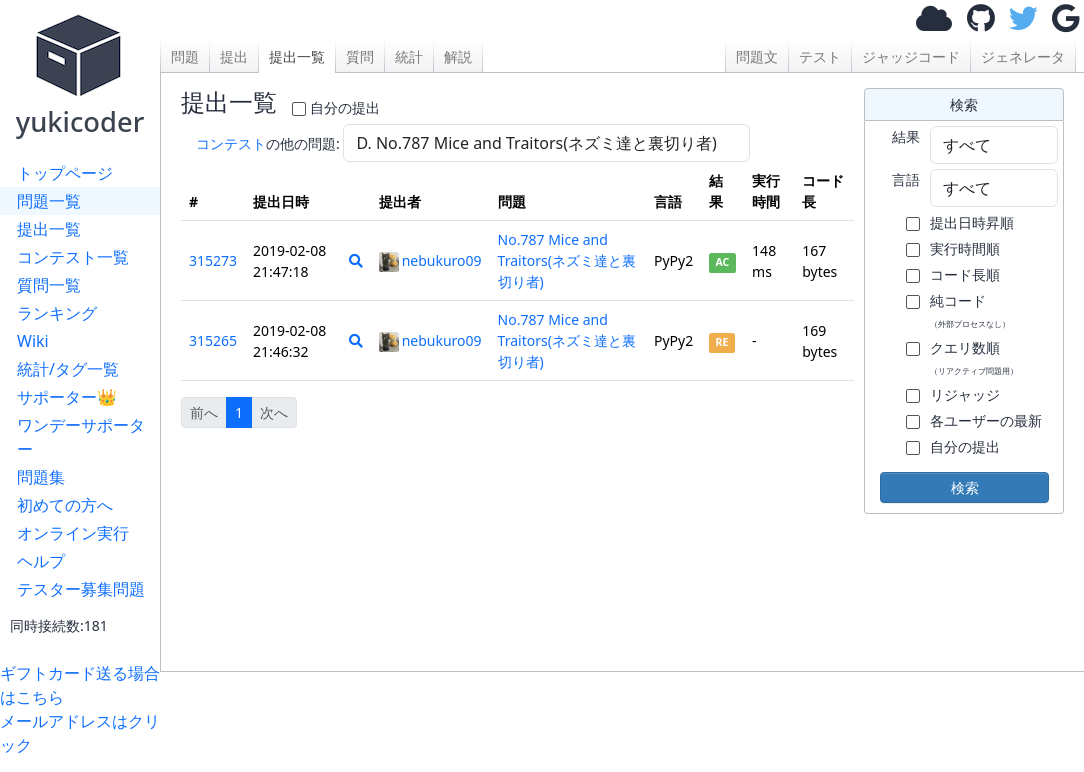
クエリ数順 (974, 357)
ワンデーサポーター (81, 437)
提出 (234, 56)
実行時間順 (965, 248)
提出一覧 (49, 229)
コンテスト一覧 (73, 257)
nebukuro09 (430, 260)
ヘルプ (41, 561)
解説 (458, 56)
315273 (213, 260)
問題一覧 (49, 201)
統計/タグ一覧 (68, 369)
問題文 (757, 56)
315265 (213, 340)
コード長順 (965, 274)
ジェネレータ (1023, 56)
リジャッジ (965, 394)
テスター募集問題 (81, 589)
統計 (409, 56)
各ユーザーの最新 (986, 420)
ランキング (57, 313)
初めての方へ (65, 505)
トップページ (65, 173)
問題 (185, 56)
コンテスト (231, 143)
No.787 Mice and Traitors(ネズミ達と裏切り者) (567, 260)
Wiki (33, 341)
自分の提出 (345, 107)
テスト (820, 56)
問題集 (41, 477)
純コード (970, 310)
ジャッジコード (911, 56)
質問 (360, 56)
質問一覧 (49, 285)
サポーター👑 (67, 397)
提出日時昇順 (972, 222)
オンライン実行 (73, 533)
